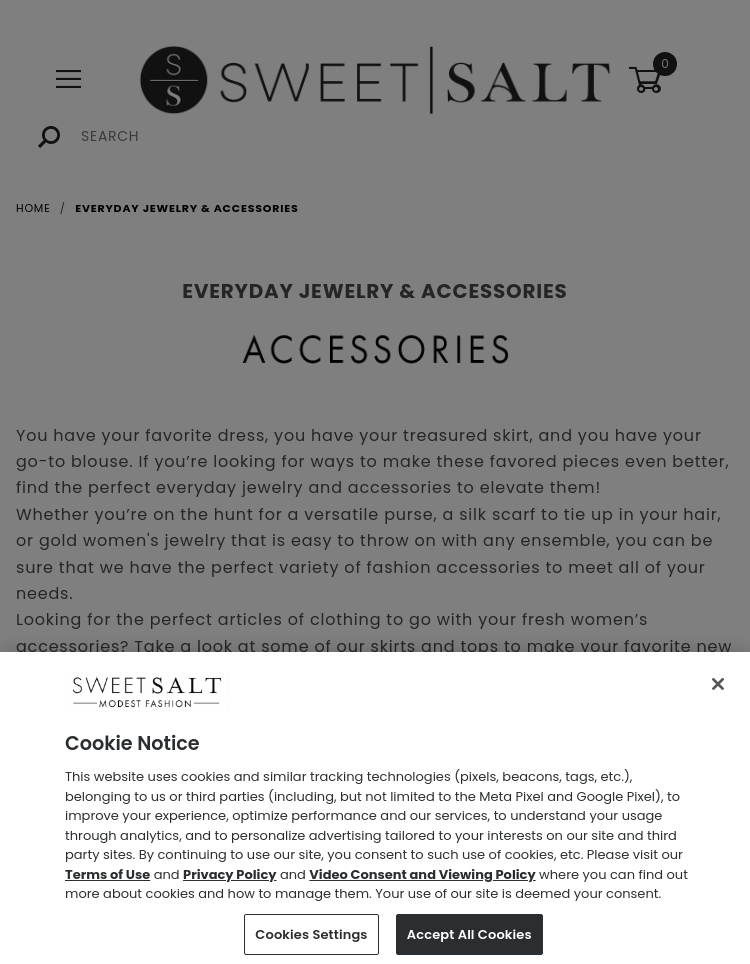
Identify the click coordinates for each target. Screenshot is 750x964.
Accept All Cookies (469, 939)
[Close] (718, 690)
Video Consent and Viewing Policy (422, 879)
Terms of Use (107, 879)
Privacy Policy (229, 879)
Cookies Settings (311, 939)
